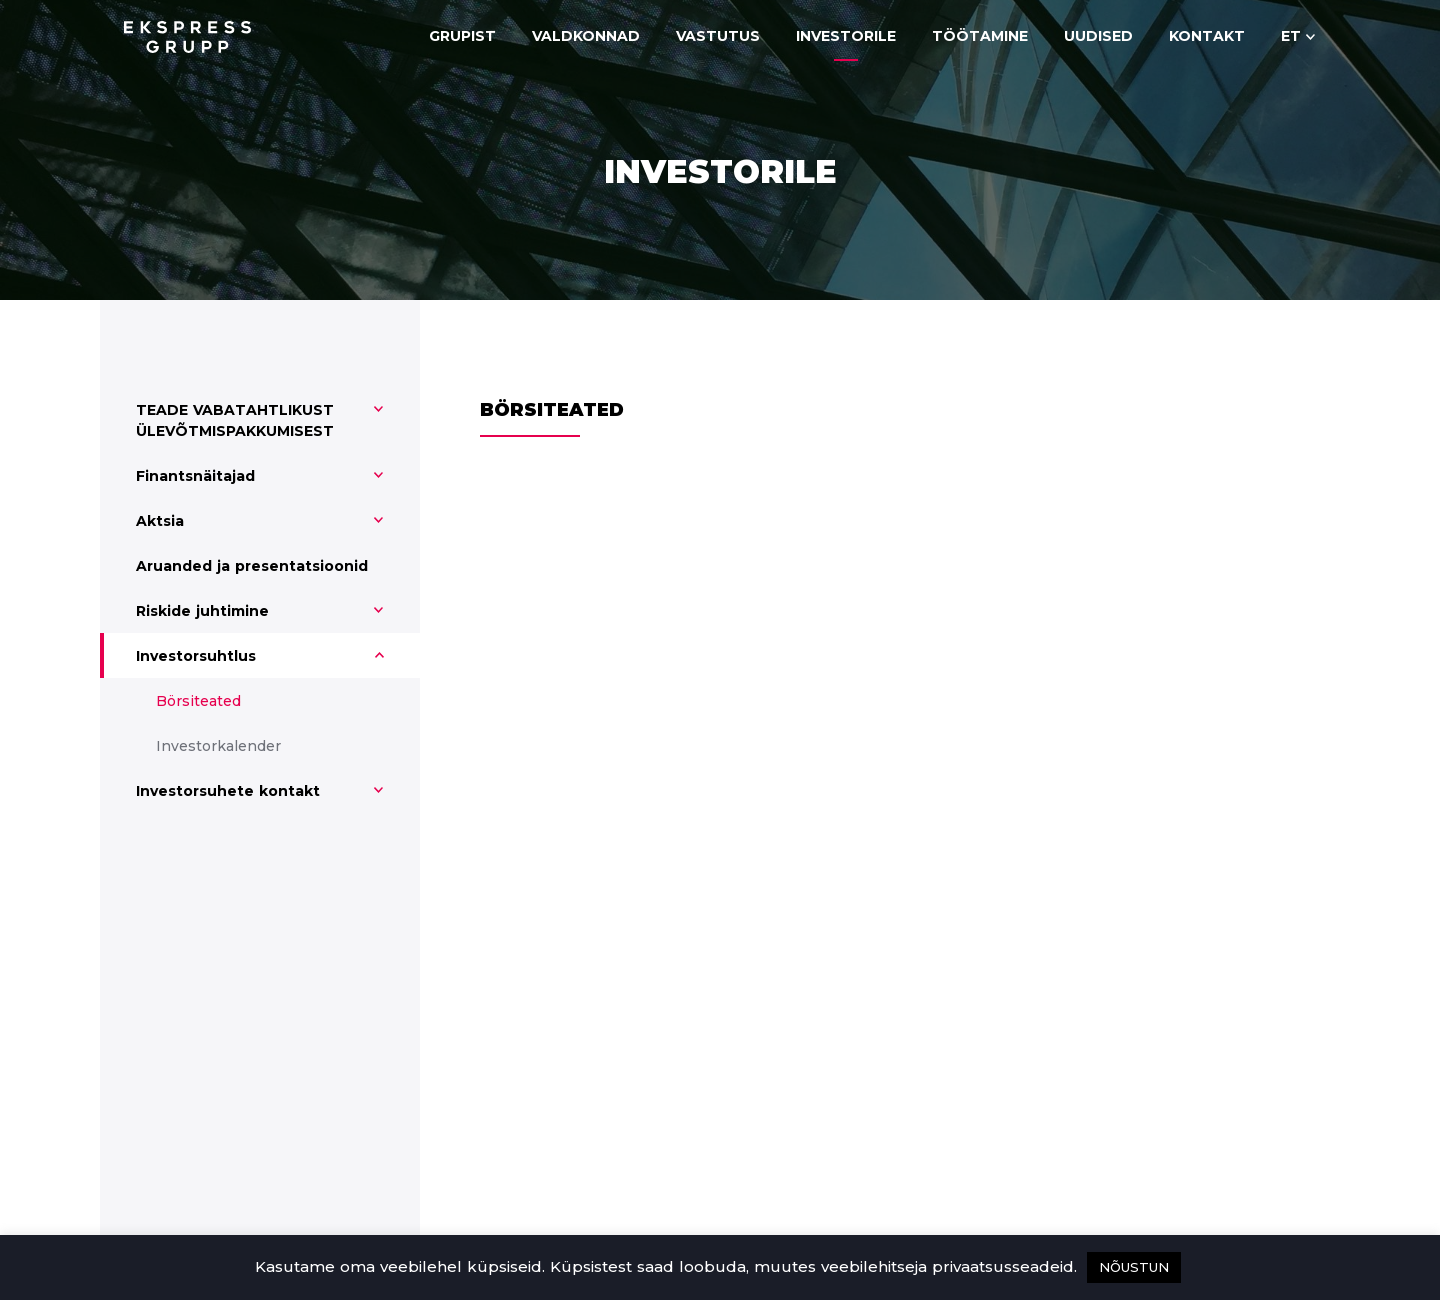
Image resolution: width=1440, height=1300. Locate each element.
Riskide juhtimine (202, 611)
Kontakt (1207, 36)
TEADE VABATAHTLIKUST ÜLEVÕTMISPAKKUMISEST (235, 420)
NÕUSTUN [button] (1134, 1267)
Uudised (1098, 36)
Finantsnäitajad (195, 476)
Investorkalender (218, 746)
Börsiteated (198, 701)
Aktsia (160, 521)
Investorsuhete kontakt (228, 791)
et (1291, 36)
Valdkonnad (586, 36)
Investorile (846, 36)
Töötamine (980, 36)
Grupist (462, 36)
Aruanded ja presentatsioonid (252, 566)
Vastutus (718, 36)
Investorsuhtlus (196, 656)
